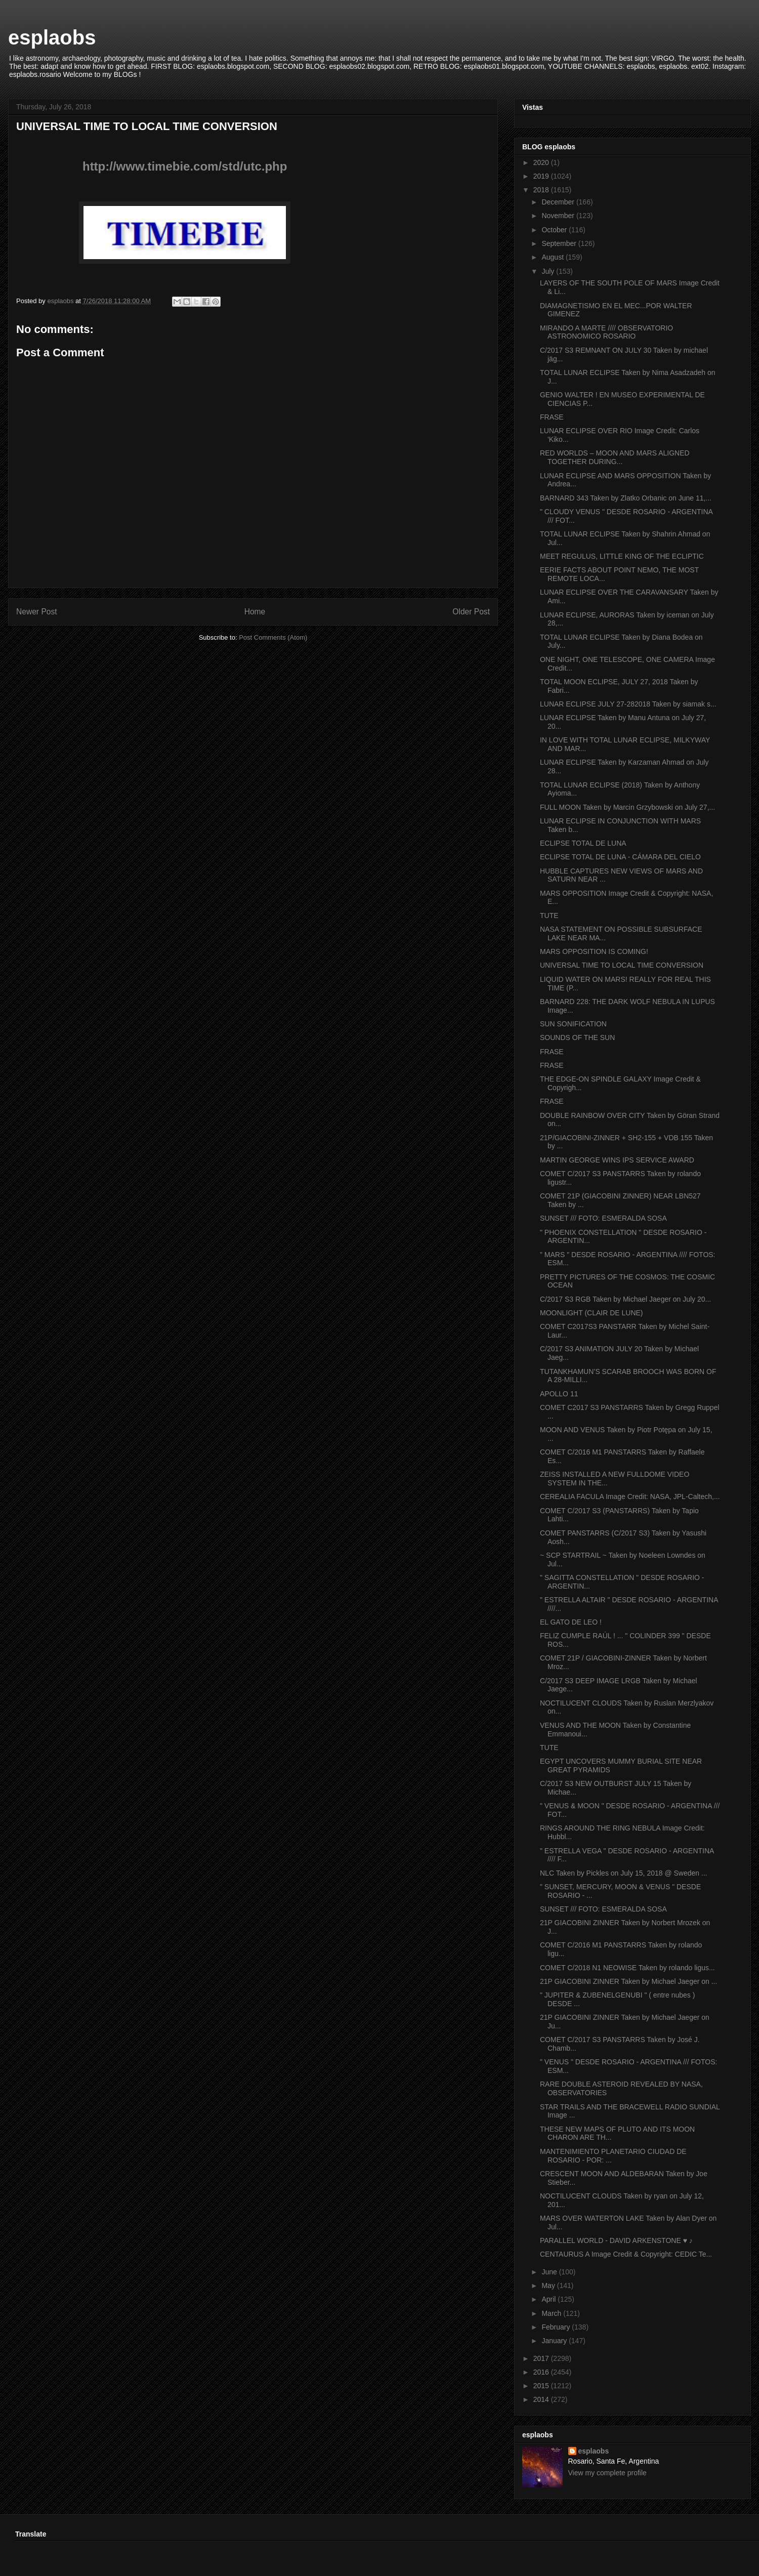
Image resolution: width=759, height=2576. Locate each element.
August (553, 257)
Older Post (471, 611)
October (555, 230)
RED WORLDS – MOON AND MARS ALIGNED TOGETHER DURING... (615, 457)
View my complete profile (607, 2473)
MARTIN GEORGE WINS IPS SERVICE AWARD (617, 1160)
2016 (542, 2372)
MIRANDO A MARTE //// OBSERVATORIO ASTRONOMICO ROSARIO (606, 332)
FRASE (552, 417)
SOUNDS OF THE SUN (577, 1037)
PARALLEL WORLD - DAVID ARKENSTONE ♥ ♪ (616, 2240)
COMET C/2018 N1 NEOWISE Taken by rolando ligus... (627, 1968)
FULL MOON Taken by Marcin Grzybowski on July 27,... (627, 807)
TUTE (549, 915)
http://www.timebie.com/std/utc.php (184, 166)
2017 (542, 2358)
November (558, 216)
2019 (542, 176)
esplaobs (52, 37)
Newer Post (36, 611)
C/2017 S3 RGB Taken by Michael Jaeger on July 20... (625, 1299)
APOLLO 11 (559, 1394)
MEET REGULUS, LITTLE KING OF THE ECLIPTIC (622, 556)
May (549, 2285)
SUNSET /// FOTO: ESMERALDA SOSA (603, 1218)
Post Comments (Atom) (273, 637)
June (550, 2272)
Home (255, 611)
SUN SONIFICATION (573, 1024)
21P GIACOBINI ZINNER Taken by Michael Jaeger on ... (628, 1981)
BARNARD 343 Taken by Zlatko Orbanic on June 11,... (625, 498)
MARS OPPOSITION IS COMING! (594, 951)
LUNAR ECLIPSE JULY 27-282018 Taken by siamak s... (628, 704)
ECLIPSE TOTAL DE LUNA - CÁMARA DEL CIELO (620, 857)
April (549, 2299)
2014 (542, 2399)
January (555, 2341)
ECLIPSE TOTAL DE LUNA (583, 843)
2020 (542, 162)
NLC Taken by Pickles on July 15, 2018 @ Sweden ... (623, 1873)
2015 (542, 2386)
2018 (542, 190)
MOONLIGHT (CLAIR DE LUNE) (591, 1313)
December (558, 202)
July (548, 271)
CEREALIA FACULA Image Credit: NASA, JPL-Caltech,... (630, 1496)
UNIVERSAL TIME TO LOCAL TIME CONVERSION (621, 965)
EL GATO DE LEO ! (571, 1622)
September (559, 243)
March (552, 2313)
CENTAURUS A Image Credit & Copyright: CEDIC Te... (626, 2254)
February (556, 2327)
